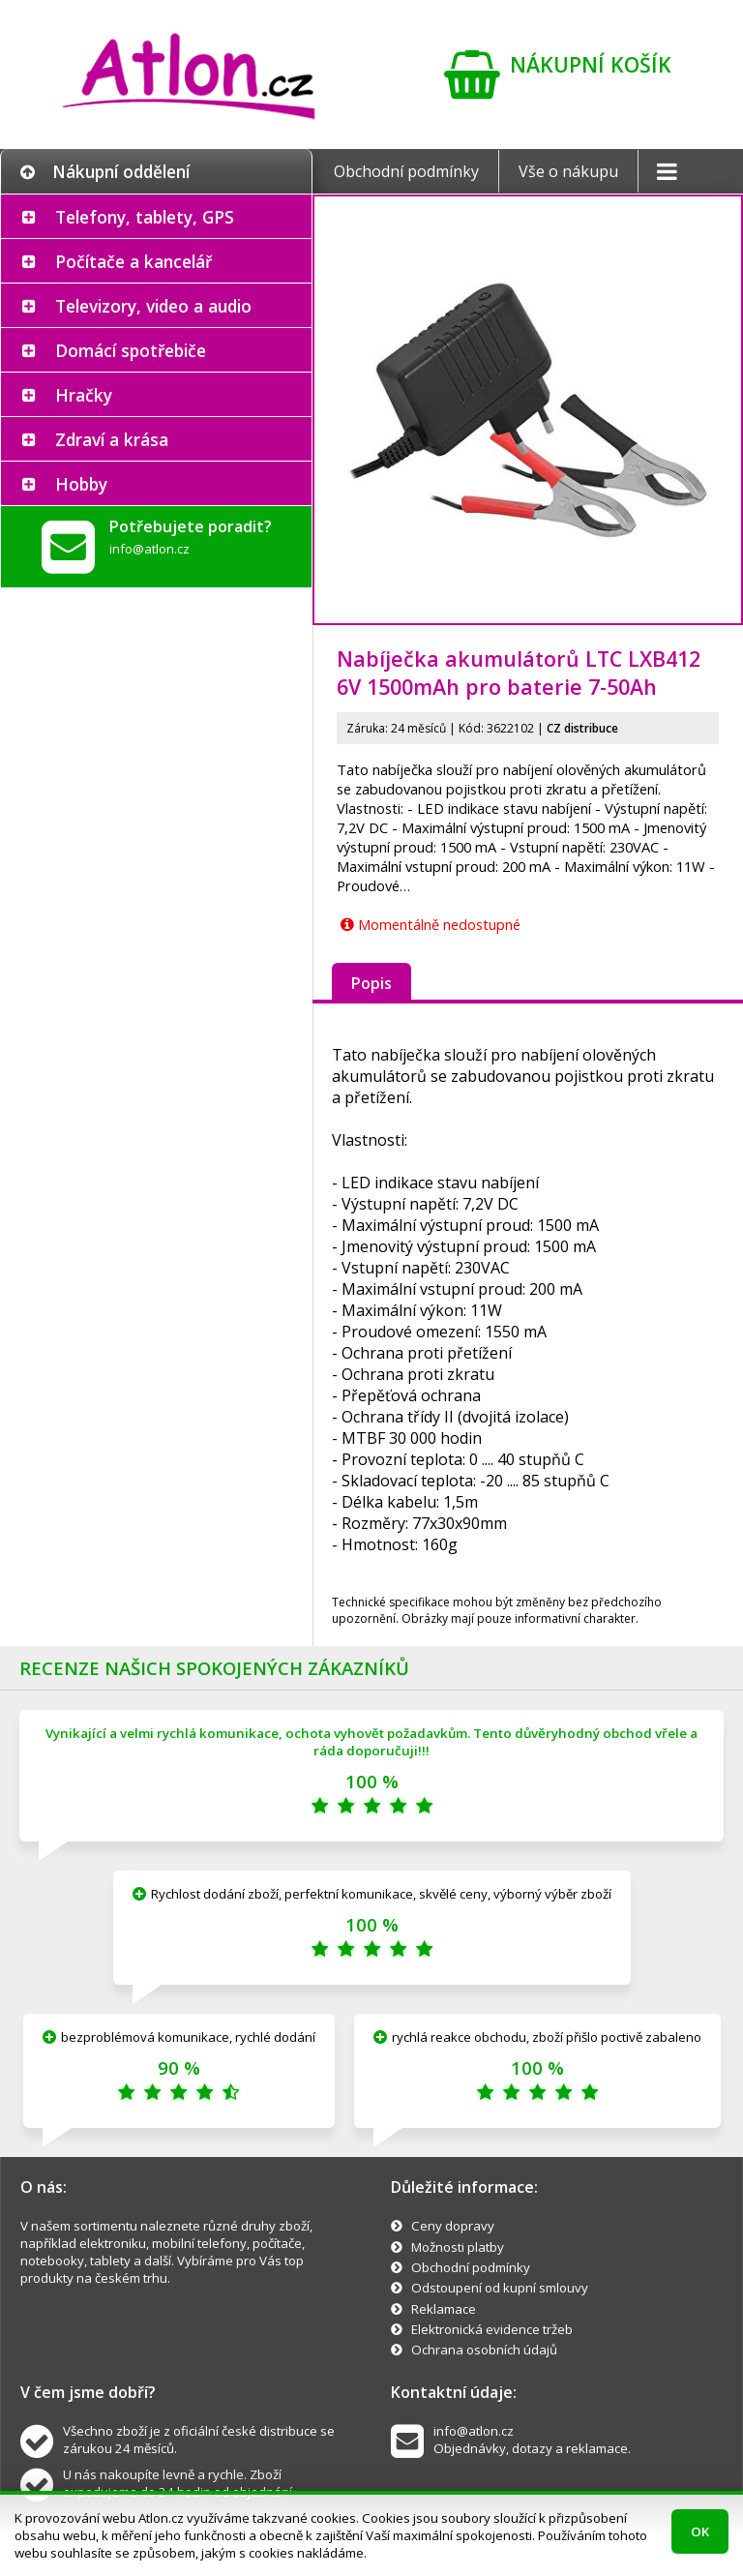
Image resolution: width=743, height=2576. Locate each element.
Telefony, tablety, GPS (144, 216)
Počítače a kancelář (133, 261)
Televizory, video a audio (153, 305)
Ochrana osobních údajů (484, 2349)
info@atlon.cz (149, 548)
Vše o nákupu (568, 171)
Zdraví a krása (111, 439)
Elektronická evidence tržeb (492, 2329)
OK (700, 2531)
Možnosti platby (457, 2247)
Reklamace (443, 2309)
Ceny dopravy (452, 2225)
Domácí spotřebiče (130, 350)
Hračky (83, 394)
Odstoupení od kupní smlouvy (499, 2287)
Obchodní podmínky (406, 171)
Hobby (81, 483)
